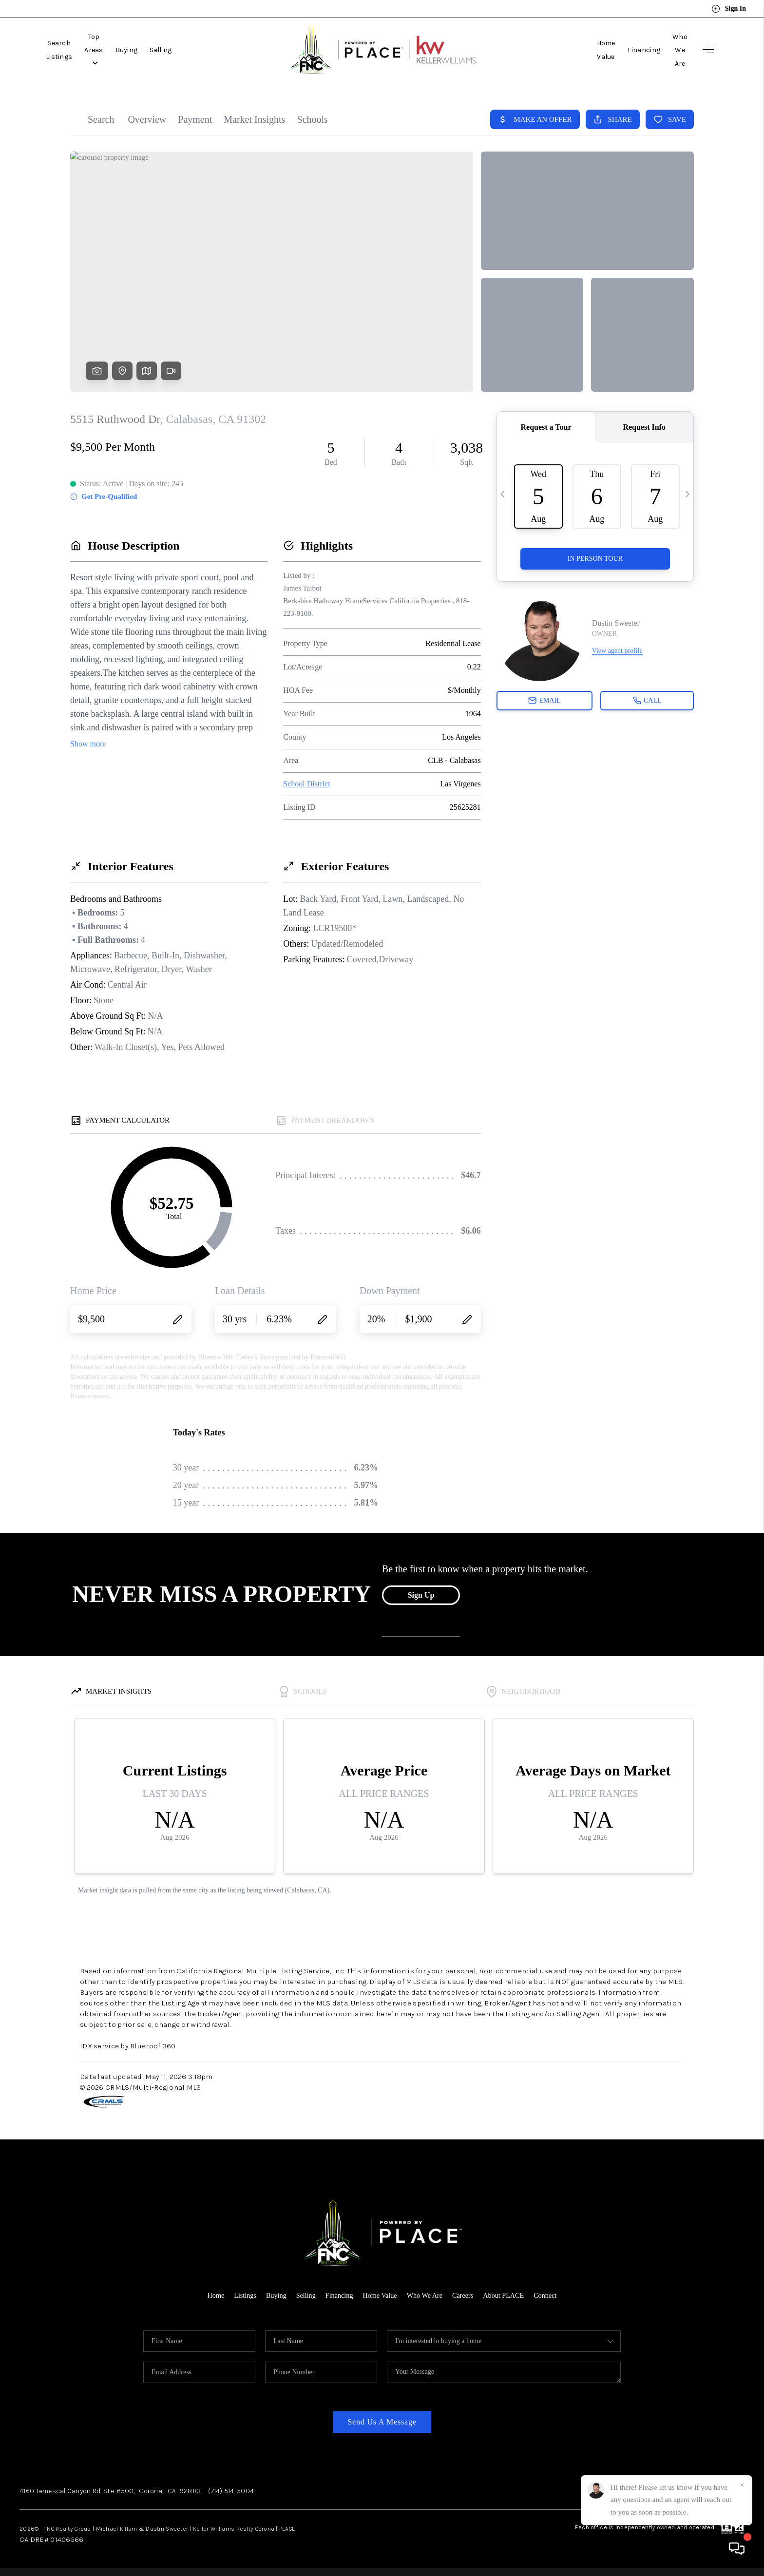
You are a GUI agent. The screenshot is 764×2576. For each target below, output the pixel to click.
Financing (620, 50)
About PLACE (508, 2295)
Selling (209, 50)
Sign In (728, 8)
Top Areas (130, 50)
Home (209, 2295)
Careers (466, 2295)
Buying (174, 50)
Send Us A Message (381, 2422)
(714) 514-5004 (231, 2491)
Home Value (573, 50)
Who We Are (668, 50)
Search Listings (71, 50)
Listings (239, 2295)
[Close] (742, 2485)
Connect (552, 2295)
